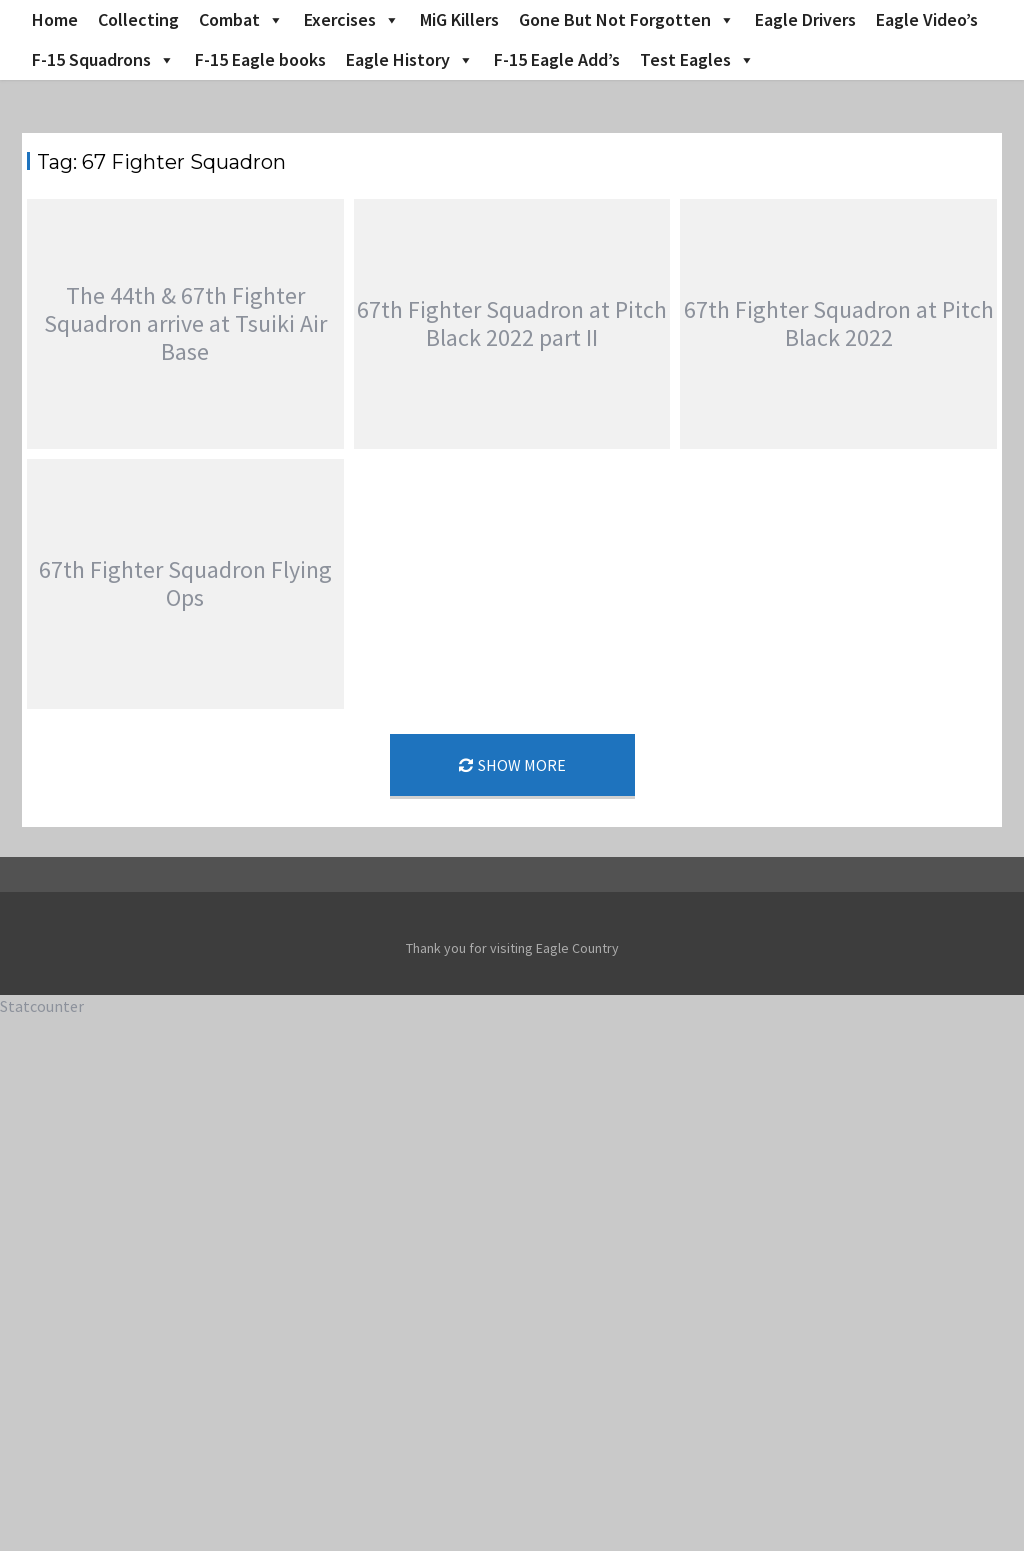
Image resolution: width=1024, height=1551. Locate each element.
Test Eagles (697, 60)
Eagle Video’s (927, 19)
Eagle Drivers (805, 19)
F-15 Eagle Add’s (557, 59)
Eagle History (410, 60)
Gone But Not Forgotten (627, 20)
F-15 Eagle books (260, 59)
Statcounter (42, 1006)
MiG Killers (459, 19)
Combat (241, 20)
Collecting (138, 19)
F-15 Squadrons (103, 60)
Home (55, 19)
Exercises (352, 20)
